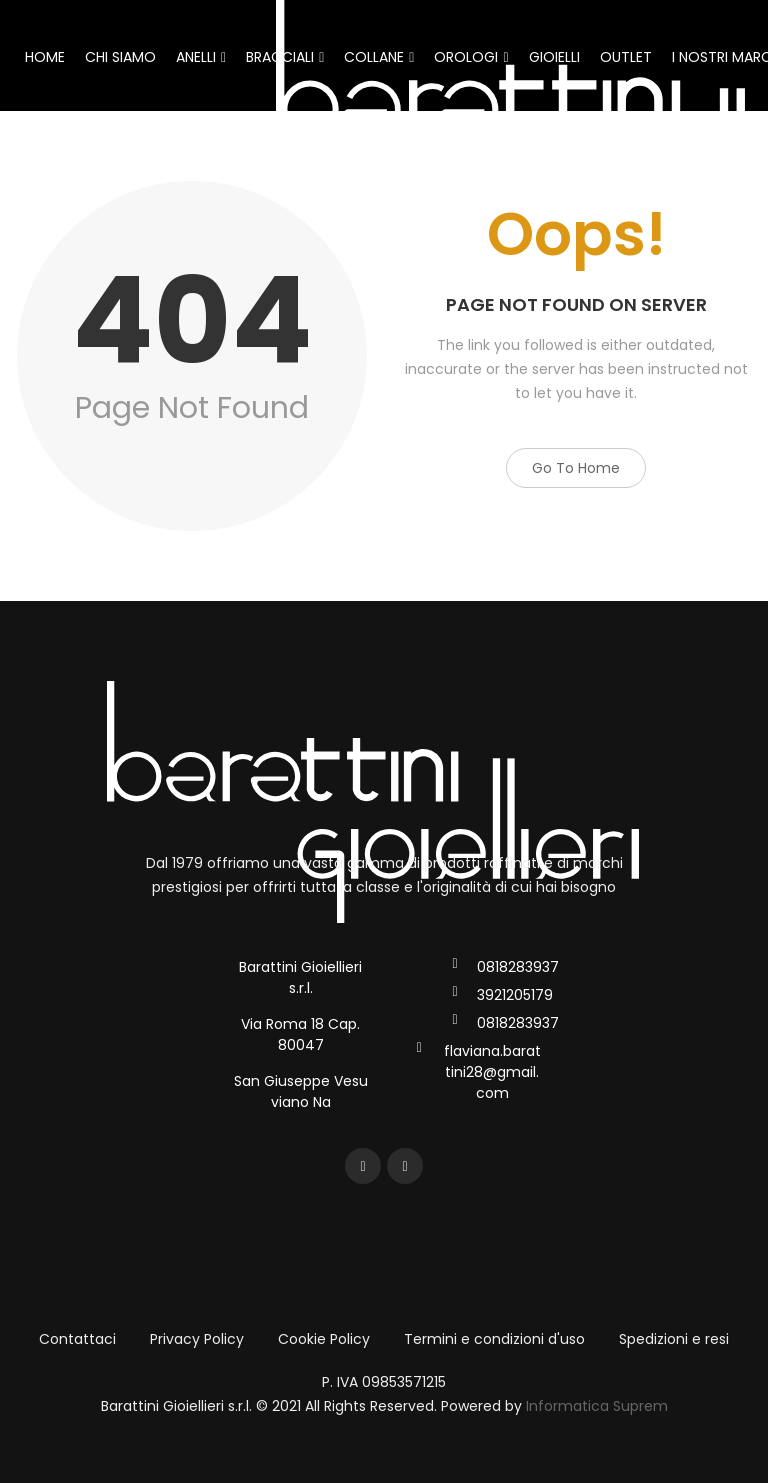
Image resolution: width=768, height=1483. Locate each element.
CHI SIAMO (120, 57)
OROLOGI (471, 57)
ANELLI (201, 57)
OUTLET (626, 57)
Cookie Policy (324, 1339)
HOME (45, 57)
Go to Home (576, 468)
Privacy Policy (197, 1339)
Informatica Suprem (597, 1406)
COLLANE (379, 57)
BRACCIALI (285, 57)
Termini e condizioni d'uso (494, 1339)
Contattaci (77, 1339)
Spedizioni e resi (674, 1339)
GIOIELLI (554, 57)
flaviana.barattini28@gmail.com (492, 1072)
